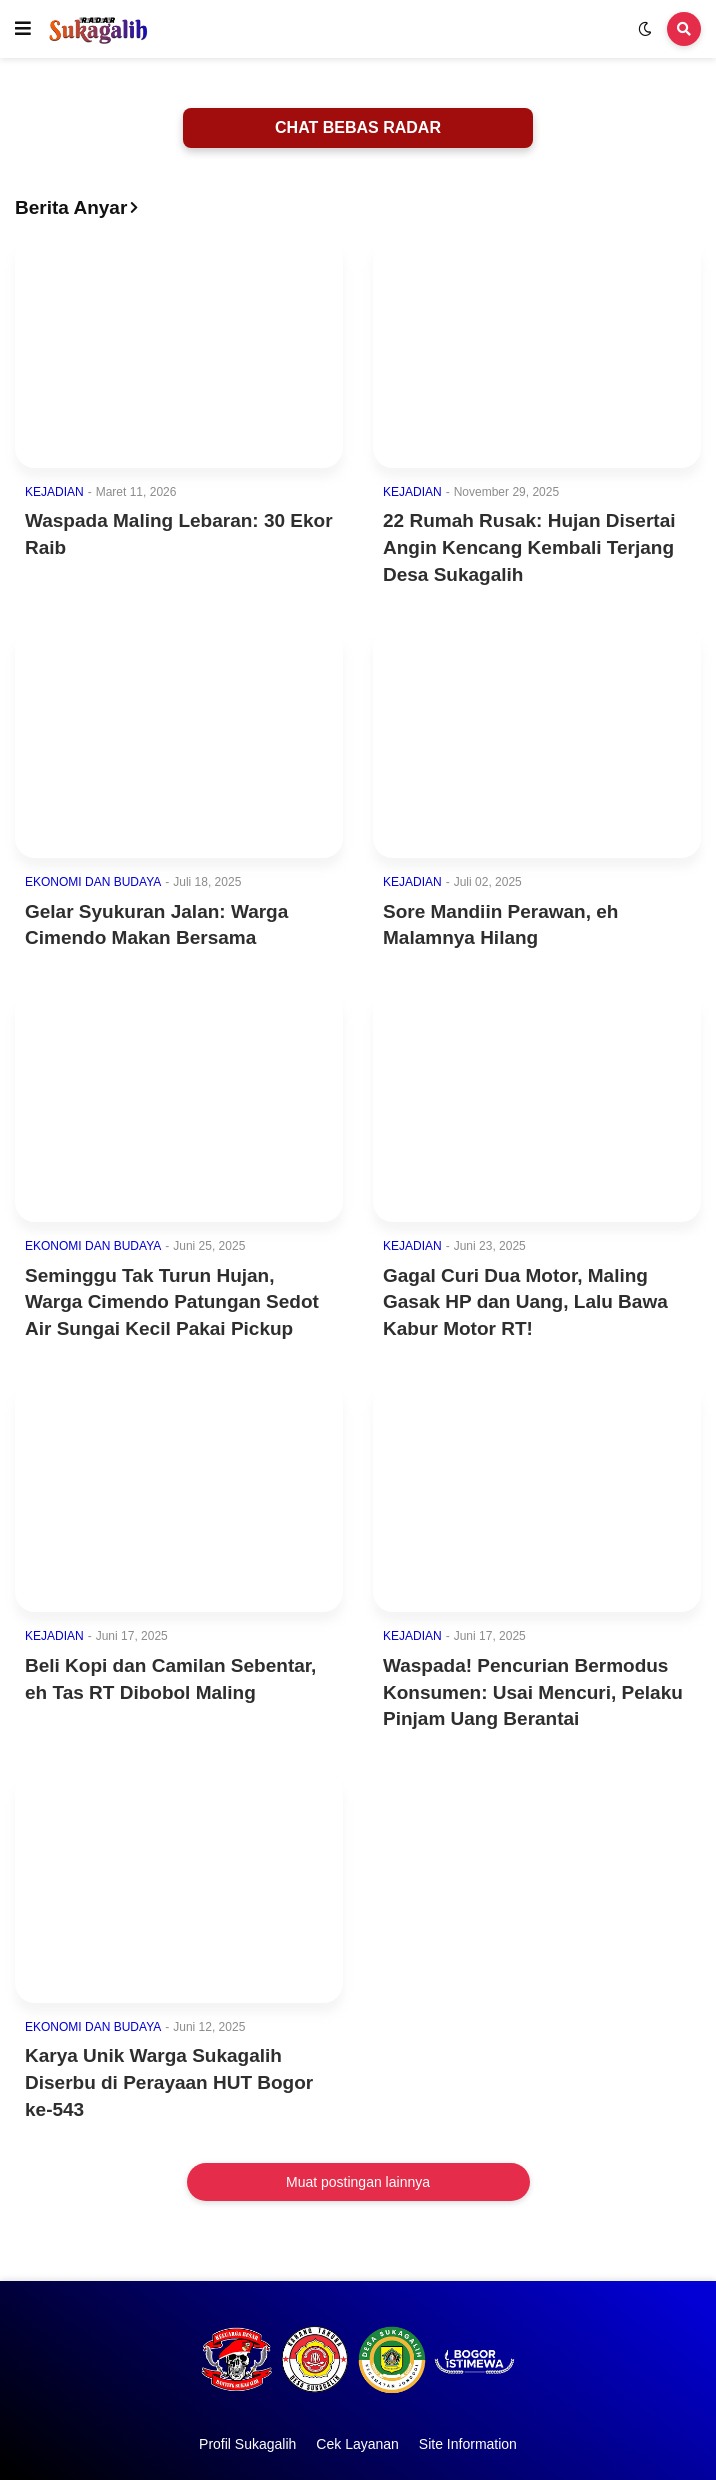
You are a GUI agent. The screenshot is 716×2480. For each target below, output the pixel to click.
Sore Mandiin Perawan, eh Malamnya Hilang (500, 925)
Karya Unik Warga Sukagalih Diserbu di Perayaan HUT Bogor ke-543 (169, 2082)
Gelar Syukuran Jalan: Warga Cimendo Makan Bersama (156, 925)
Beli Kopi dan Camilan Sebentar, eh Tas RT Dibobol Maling (170, 1679)
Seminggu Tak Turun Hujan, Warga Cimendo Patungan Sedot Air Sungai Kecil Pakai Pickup (172, 1302)
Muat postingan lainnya (358, 2182)
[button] (23, 29)
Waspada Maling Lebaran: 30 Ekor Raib (179, 534)
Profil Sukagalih (247, 2444)
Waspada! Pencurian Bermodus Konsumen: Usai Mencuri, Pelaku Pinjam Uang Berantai (533, 1692)
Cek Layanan (357, 2444)
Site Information (468, 2444)
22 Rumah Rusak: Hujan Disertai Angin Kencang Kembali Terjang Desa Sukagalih (529, 547)
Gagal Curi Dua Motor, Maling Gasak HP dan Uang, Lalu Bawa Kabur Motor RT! (525, 1302)
